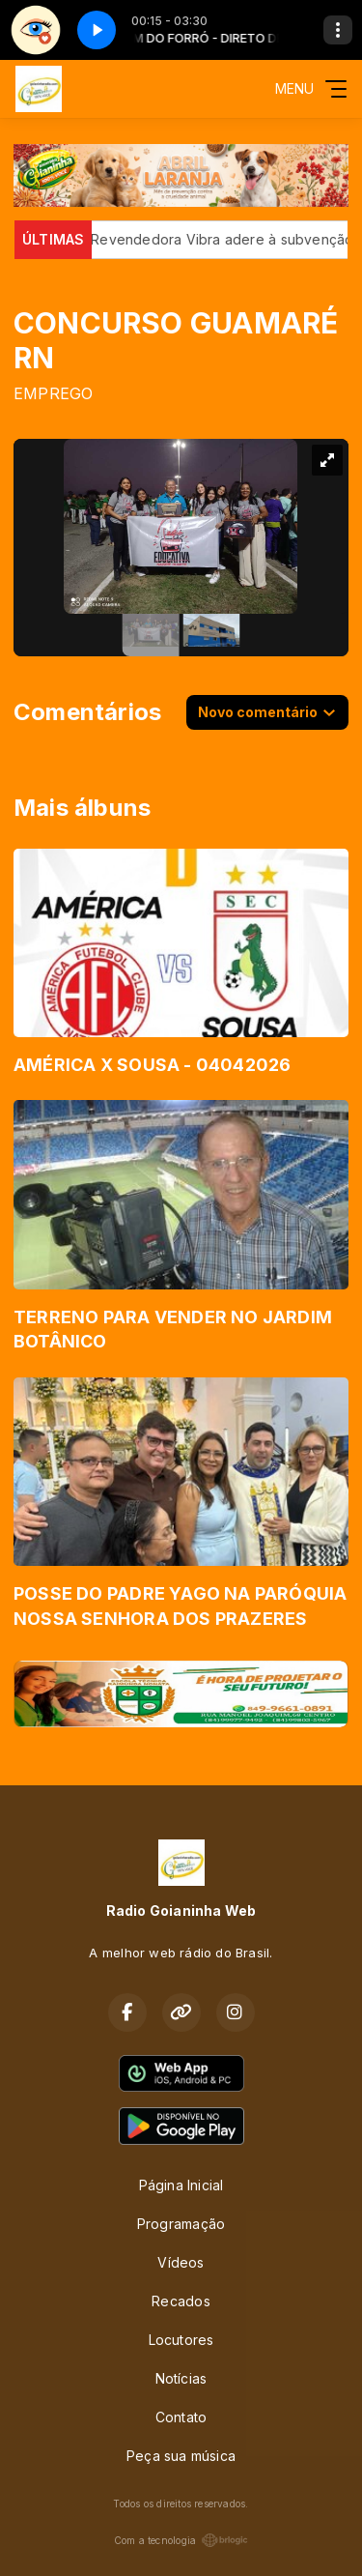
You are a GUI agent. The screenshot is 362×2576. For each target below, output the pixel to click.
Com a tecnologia (181, 2540)
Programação (181, 2223)
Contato (181, 2417)
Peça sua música (181, 2455)
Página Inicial (181, 2185)
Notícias (181, 2378)
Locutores (181, 2339)
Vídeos (180, 2262)
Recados (180, 2301)
